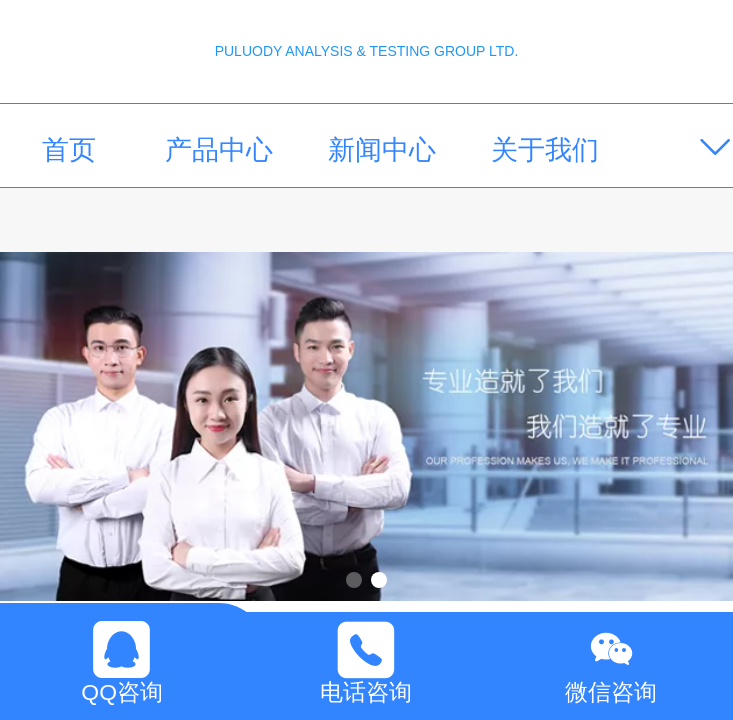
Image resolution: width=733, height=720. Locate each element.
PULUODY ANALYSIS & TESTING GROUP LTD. (367, 51)
